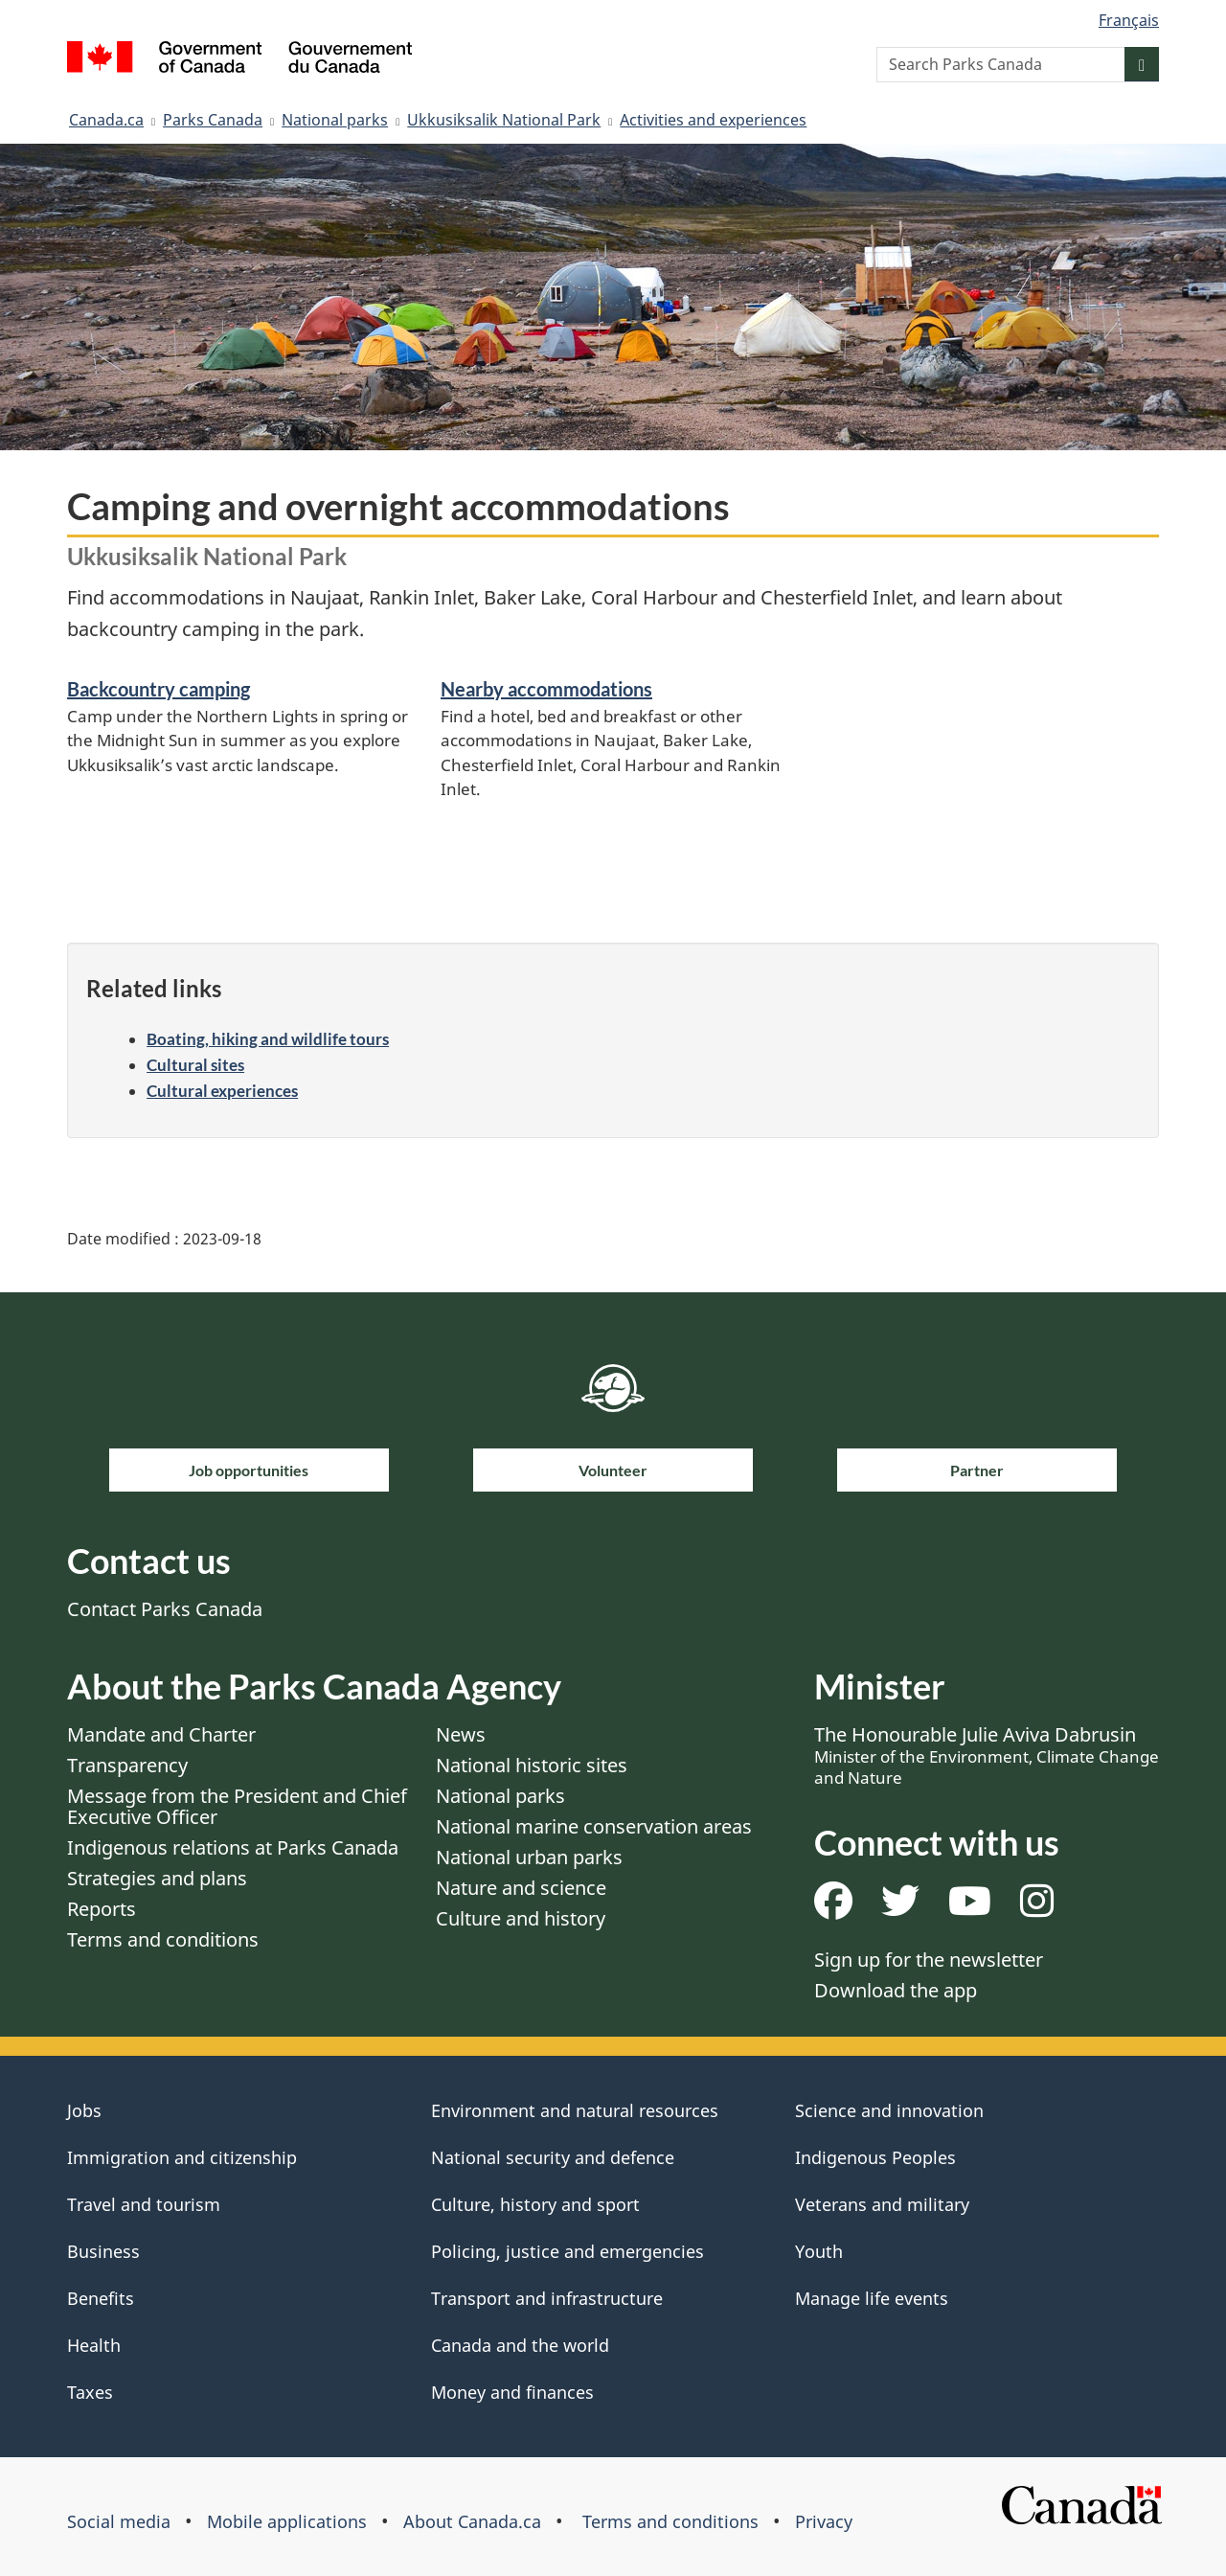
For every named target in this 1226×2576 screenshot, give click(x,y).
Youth (819, 2251)
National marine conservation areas (594, 1826)
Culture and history (520, 1918)
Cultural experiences (222, 1091)
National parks (335, 119)
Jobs (84, 2110)
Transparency (127, 1765)
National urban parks (529, 1857)
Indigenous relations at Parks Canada (232, 1847)
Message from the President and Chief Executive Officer (237, 1806)
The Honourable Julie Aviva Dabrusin (986, 1755)
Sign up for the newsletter (928, 1959)
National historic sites (531, 1765)
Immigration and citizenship (182, 2157)
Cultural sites (195, 1065)
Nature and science (521, 1888)
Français (1129, 20)
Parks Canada (212, 119)
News (461, 1734)
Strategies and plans (157, 1878)
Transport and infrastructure (547, 2298)
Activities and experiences (713, 119)
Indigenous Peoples (875, 2157)
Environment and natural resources (574, 2110)
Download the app (895, 1990)
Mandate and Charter (161, 1734)
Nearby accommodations (546, 688)
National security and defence (552, 2157)
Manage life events (871, 2298)
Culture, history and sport (535, 2204)
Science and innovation (889, 2110)
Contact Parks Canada (164, 1609)
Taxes (90, 2392)
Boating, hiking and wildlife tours (268, 1039)
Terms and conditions (163, 1939)
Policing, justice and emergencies (567, 2251)
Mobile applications (287, 2521)
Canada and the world (520, 2345)
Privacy (823, 2521)
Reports (101, 1909)
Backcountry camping (158, 688)
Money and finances (512, 2392)
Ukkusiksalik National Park (504, 119)
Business (103, 2251)
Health (94, 2345)
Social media (118, 2521)
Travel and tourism (143, 2204)
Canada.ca (106, 119)
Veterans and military (882, 2204)
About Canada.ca (472, 2521)
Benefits (100, 2298)
